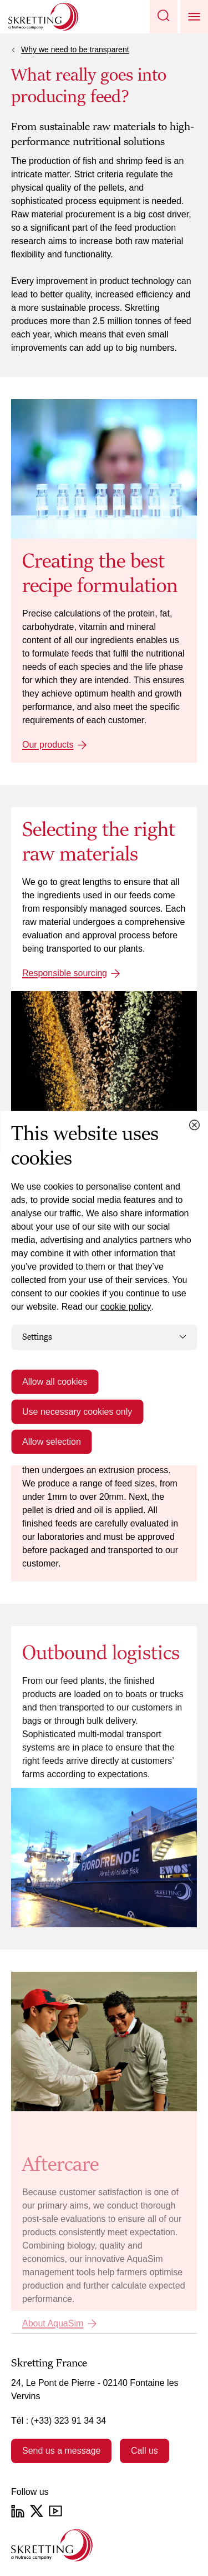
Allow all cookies (54, 1381)
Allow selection (51, 1441)
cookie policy (125, 1306)
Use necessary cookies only (77, 1411)
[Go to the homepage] (52, 2545)
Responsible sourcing (64, 973)
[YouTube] (55, 2511)
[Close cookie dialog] (194, 1125)
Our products (47, 744)
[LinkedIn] (17, 2511)
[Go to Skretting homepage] (43, 16)
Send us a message (61, 2450)
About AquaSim (52, 2323)
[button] (163, 16)
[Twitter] (36, 2511)
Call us (144, 2450)
